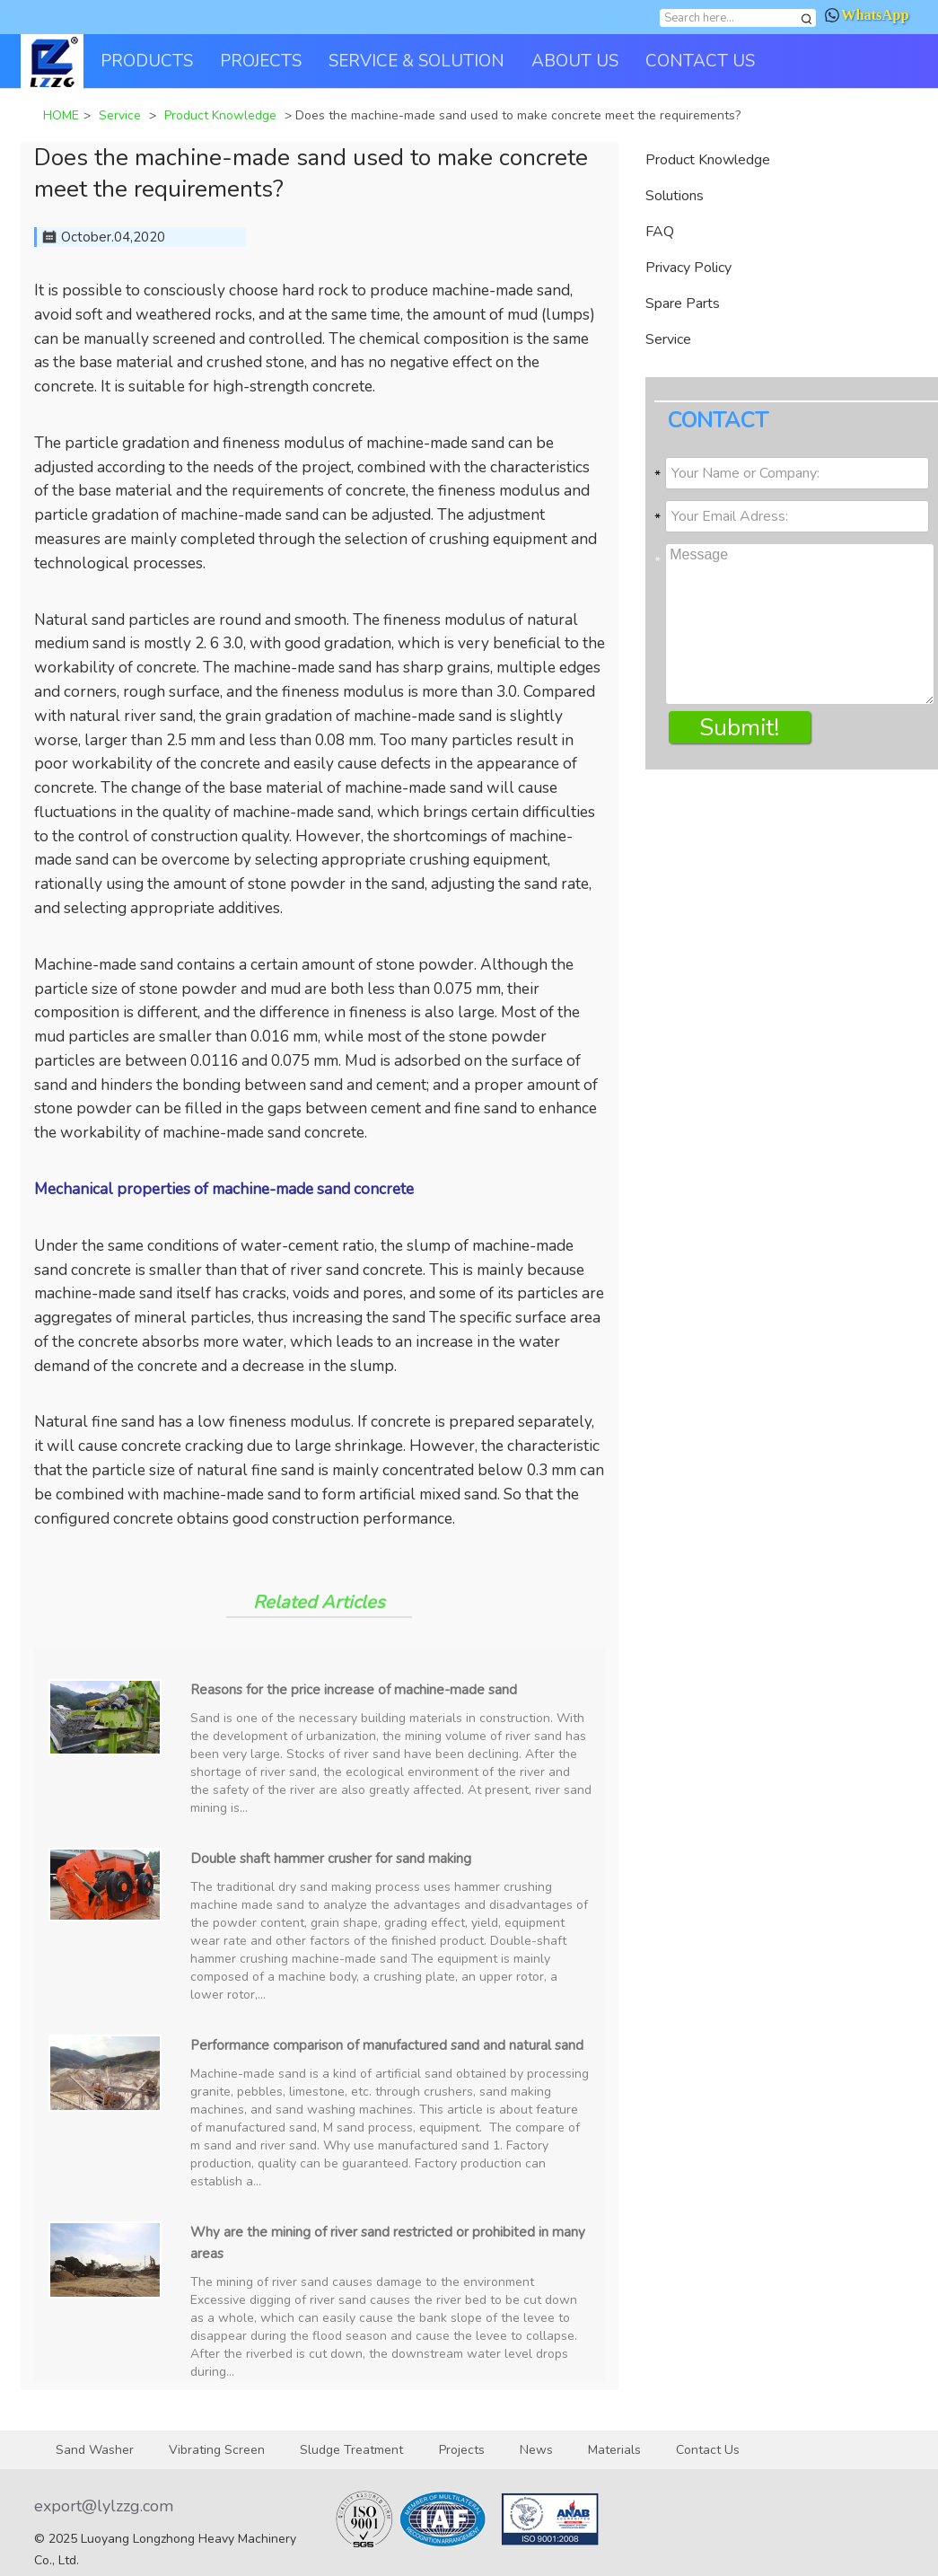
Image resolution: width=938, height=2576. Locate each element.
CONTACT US (700, 61)
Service (668, 339)
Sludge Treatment (351, 2449)
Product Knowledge (707, 160)
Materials (614, 2449)
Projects (462, 2449)
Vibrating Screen (217, 2449)
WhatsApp (866, 14)
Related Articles (319, 1602)
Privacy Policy (688, 267)
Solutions (674, 196)
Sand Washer (95, 2449)
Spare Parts (682, 303)
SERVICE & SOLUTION (416, 61)
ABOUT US (574, 61)
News (536, 2449)
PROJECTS (261, 61)
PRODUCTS (147, 61)
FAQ (659, 232)
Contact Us (708, 2449)
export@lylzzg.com (103, 2506)
